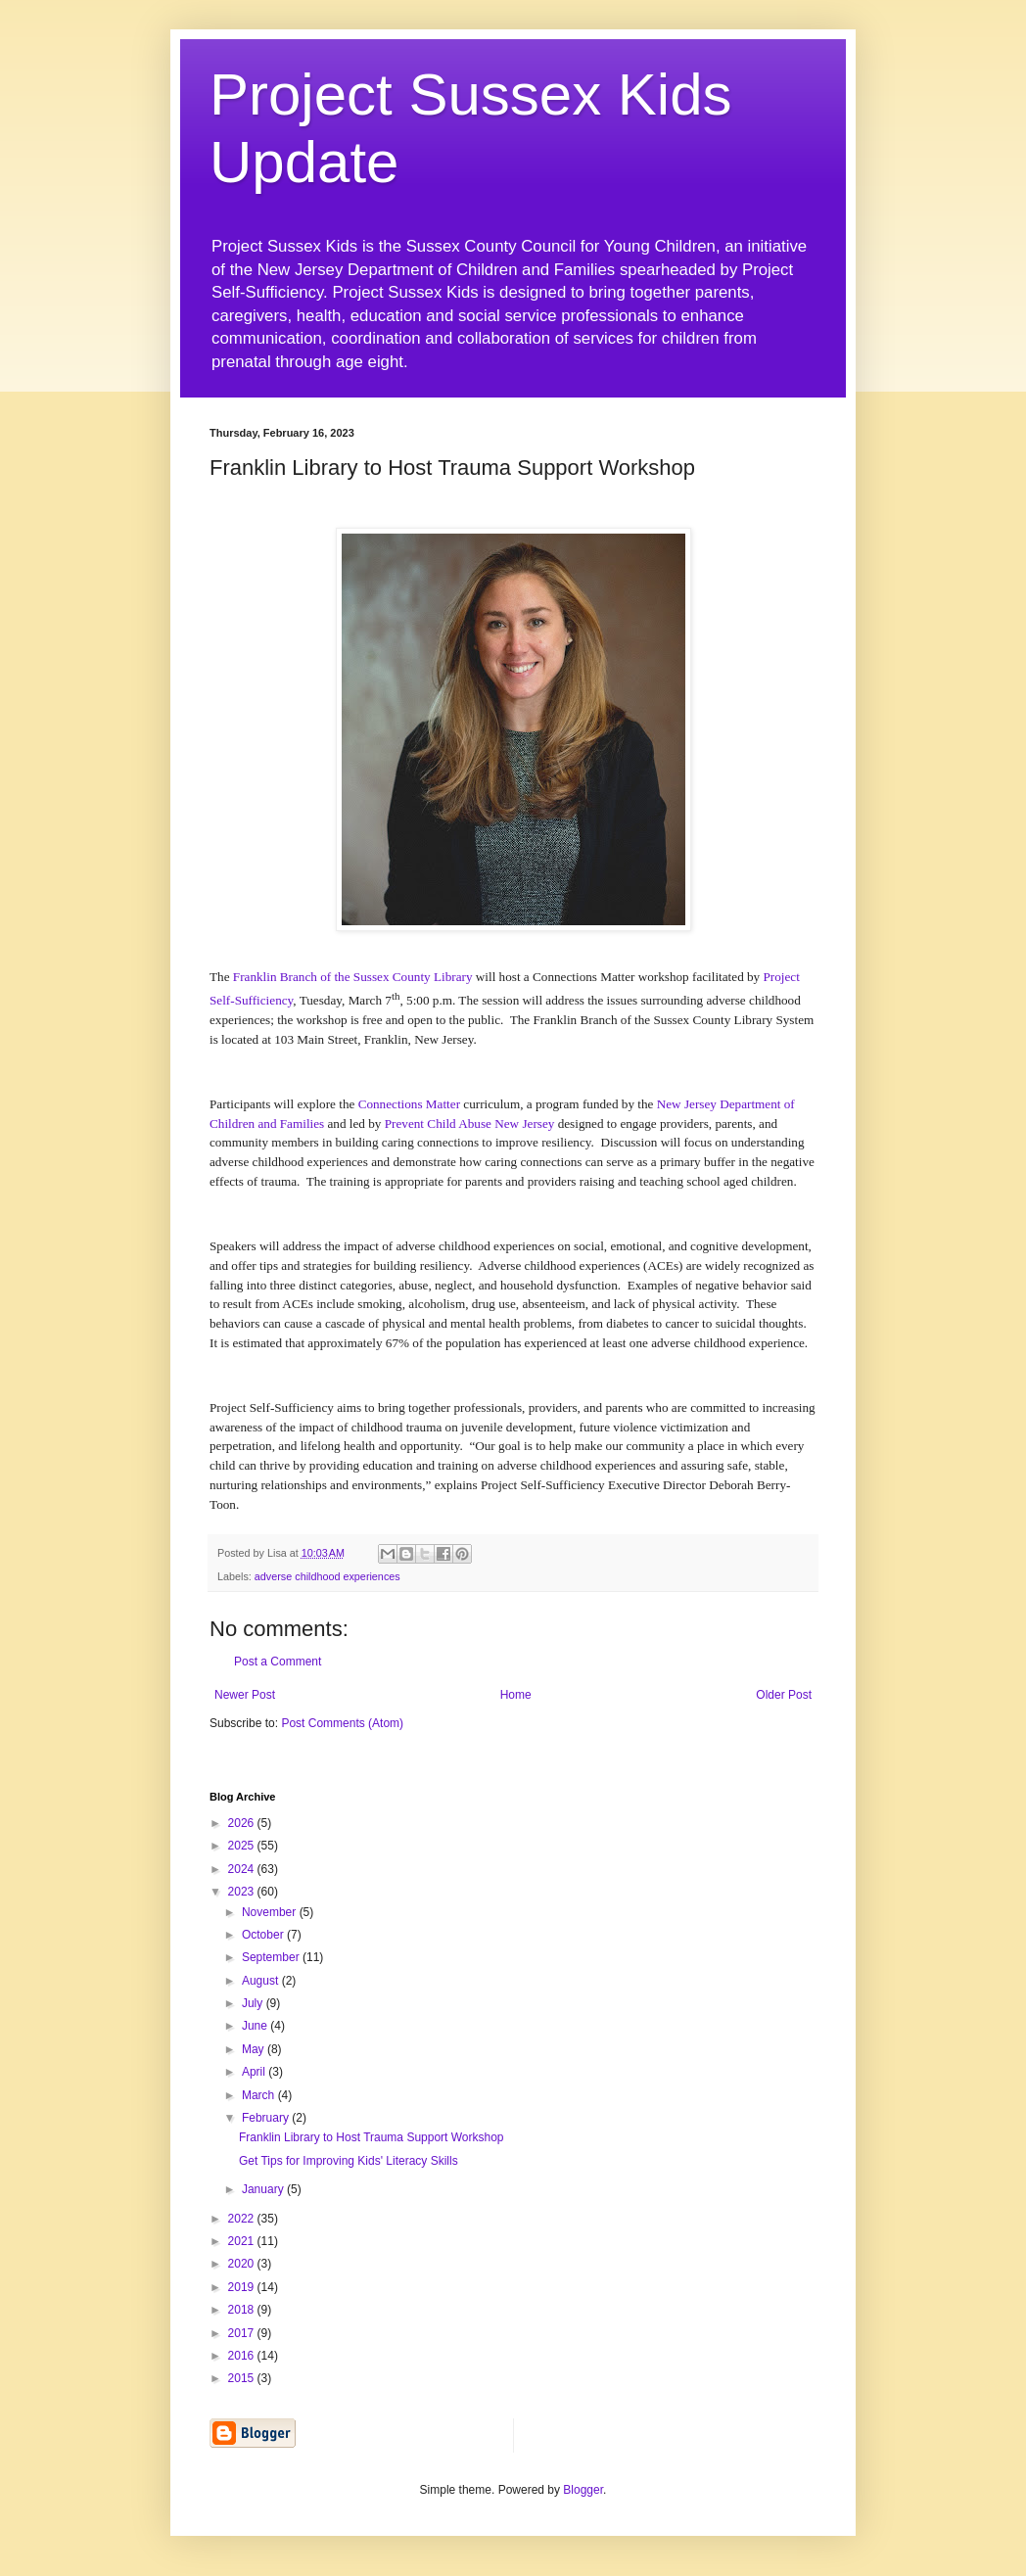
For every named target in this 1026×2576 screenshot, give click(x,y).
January (264, 2189)
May (254, 2049)
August (262, 1981)
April (255, 2072)
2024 (242, 1869)
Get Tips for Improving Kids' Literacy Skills (348, 2161)
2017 (242, 2333)
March (260, 2095)
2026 (242, 1823)
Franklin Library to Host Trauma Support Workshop (371, 2137)
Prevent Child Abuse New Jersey (470, 1123)
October (264, 1935)
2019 (242, 2287)
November (271, 1912)
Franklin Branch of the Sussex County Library (353, 976)
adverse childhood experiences (327, 1576)
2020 (242, 2264)
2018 (242, 2310)
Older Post (784, 1695)
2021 (242, 2241)
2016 (242, 2356)
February (267, 2118)
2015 (242, 2378)
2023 (242, 1891)
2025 (242, 1845)
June (256, 2026)
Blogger (583, 2490)
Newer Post (244, 1695)
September (272, 1957)
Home (516, 1695)
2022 (242, 2218)
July (254, 2003)
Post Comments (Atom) (342, 1723)
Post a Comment (277, 1661)
